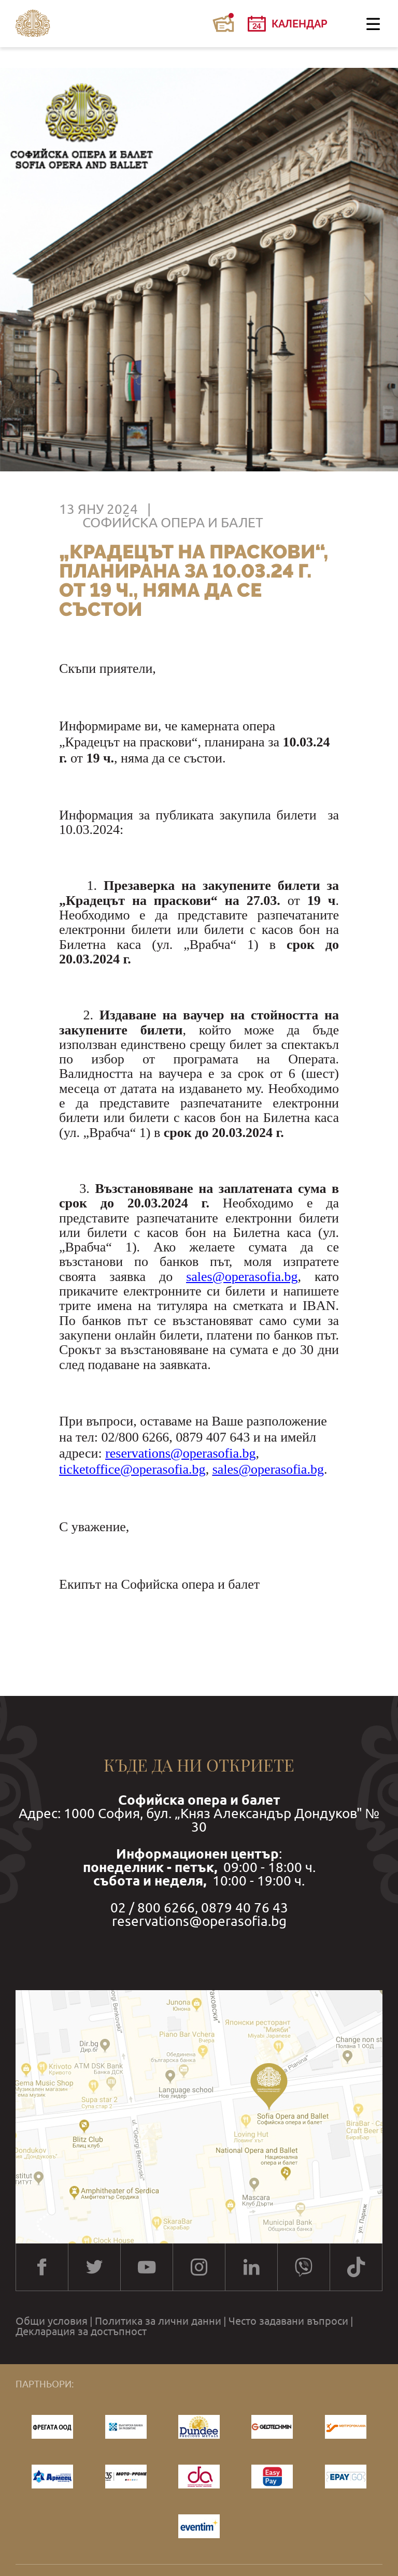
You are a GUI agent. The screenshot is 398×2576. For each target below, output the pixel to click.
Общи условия (52, 2321)
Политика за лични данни (158, 2321)
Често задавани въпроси (288, 2321)
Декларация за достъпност (81, 2331)
